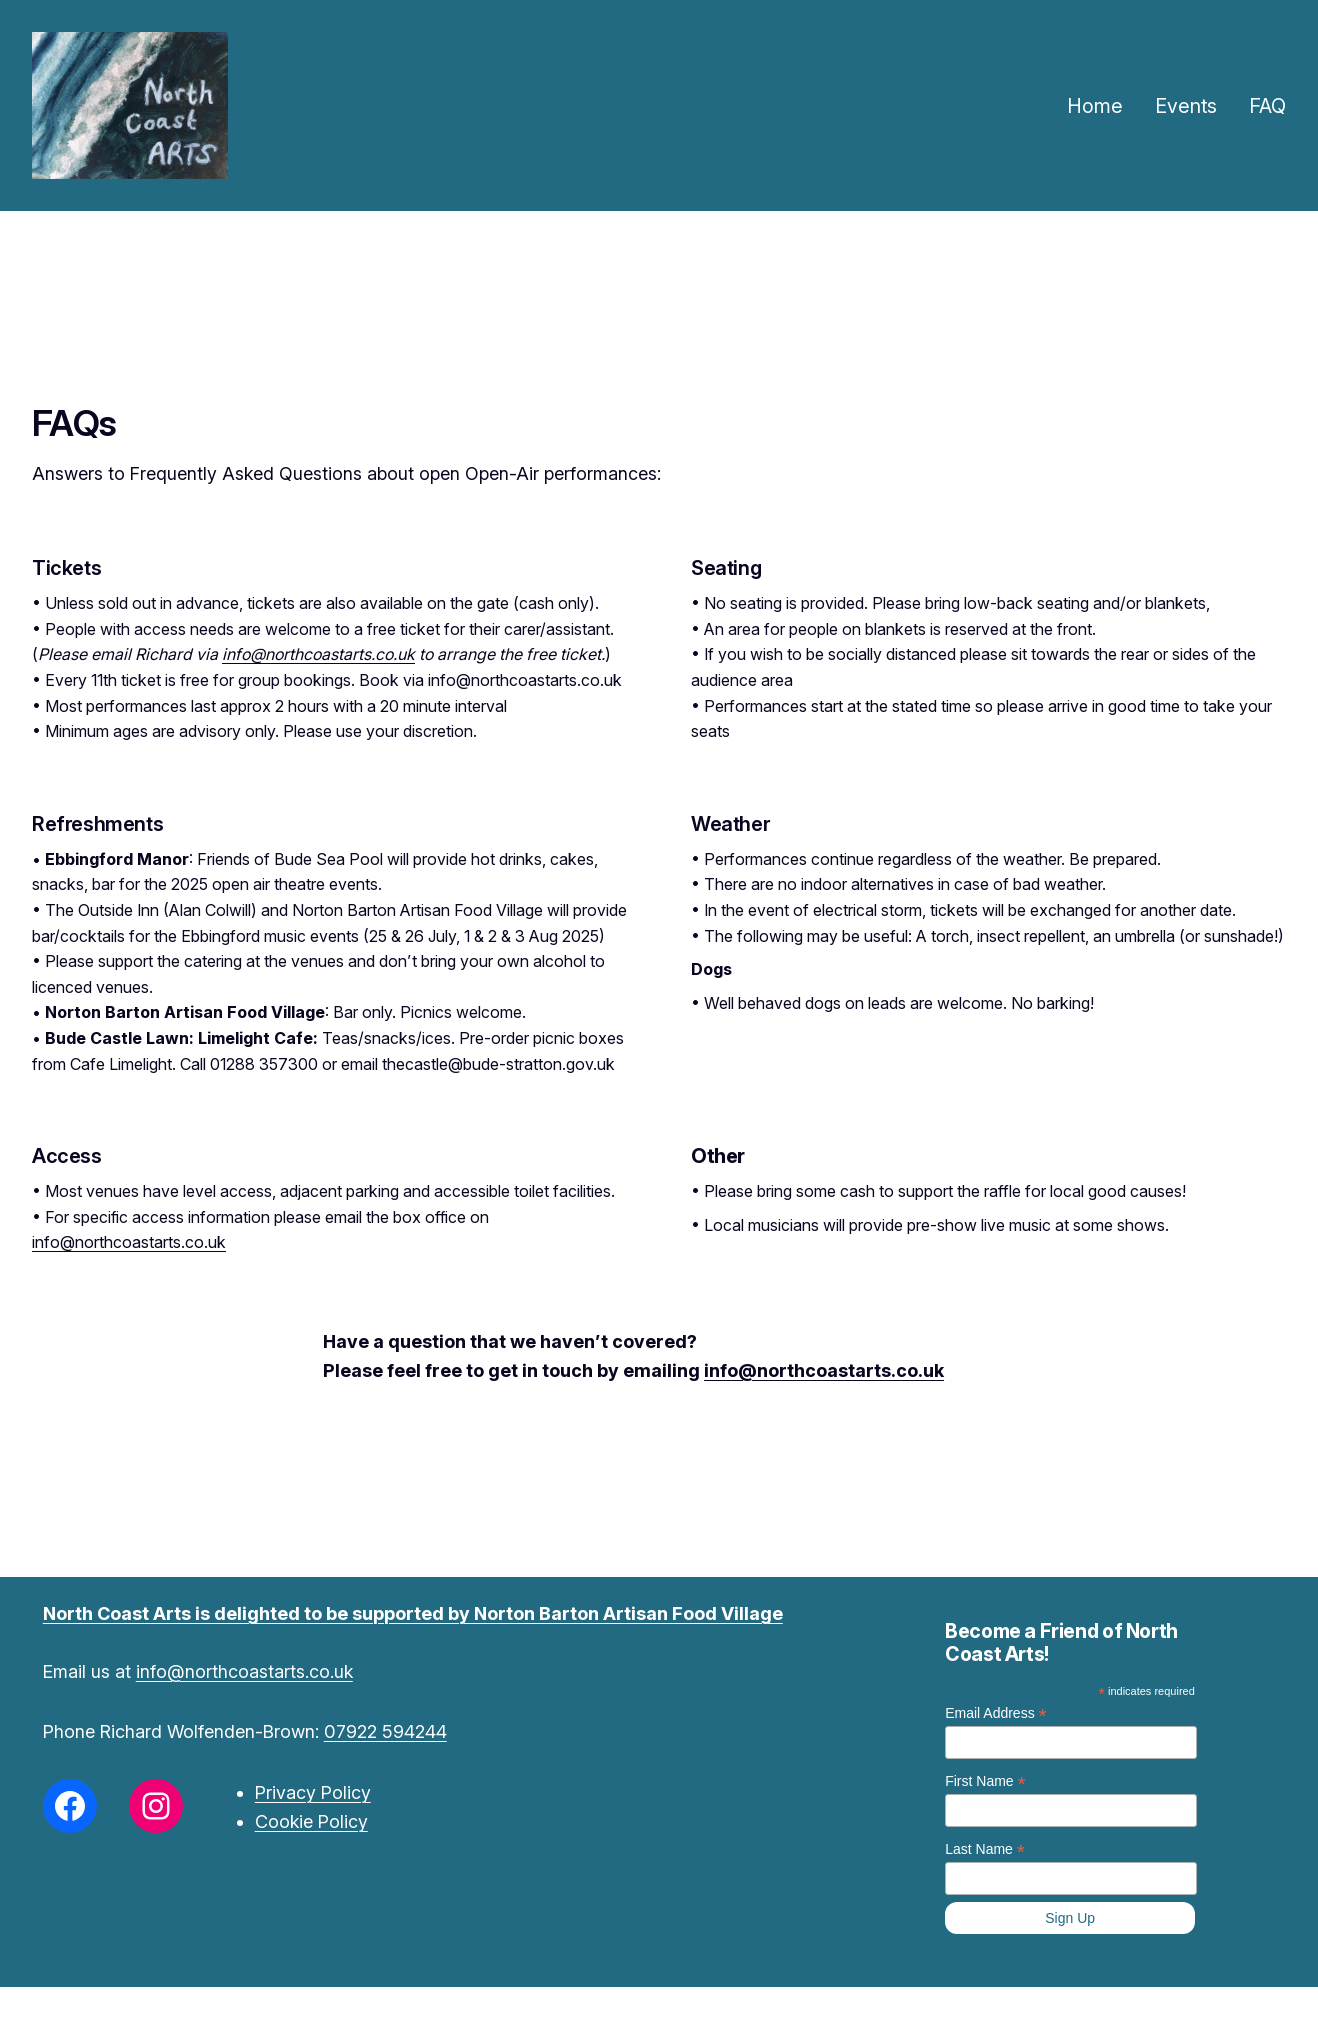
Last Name (985, 1849)
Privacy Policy (313, 1792)
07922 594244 (385, 1731)
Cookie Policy (311, 1821)
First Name (985, 1781)
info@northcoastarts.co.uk (318, 654)
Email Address (996, 1713)
